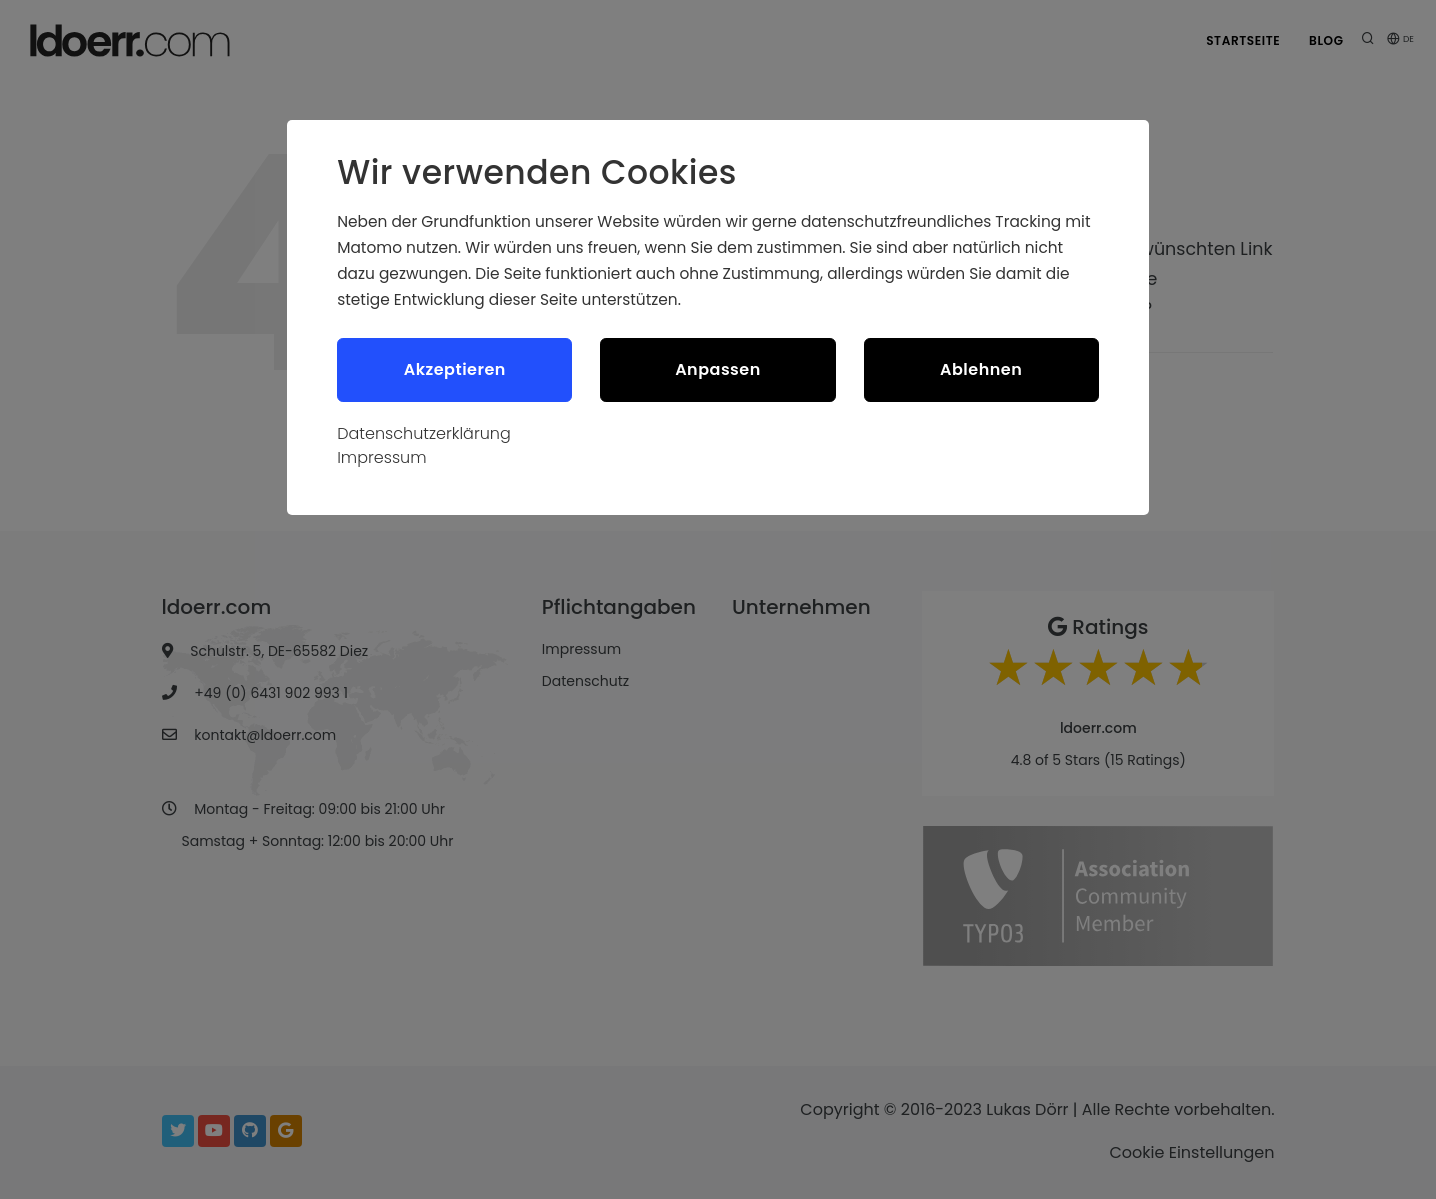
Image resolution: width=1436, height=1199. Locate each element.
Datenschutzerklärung (424, 435)
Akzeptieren (455, 370)
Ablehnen (981, 370)
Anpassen (718, 370)
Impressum (381, 459)
